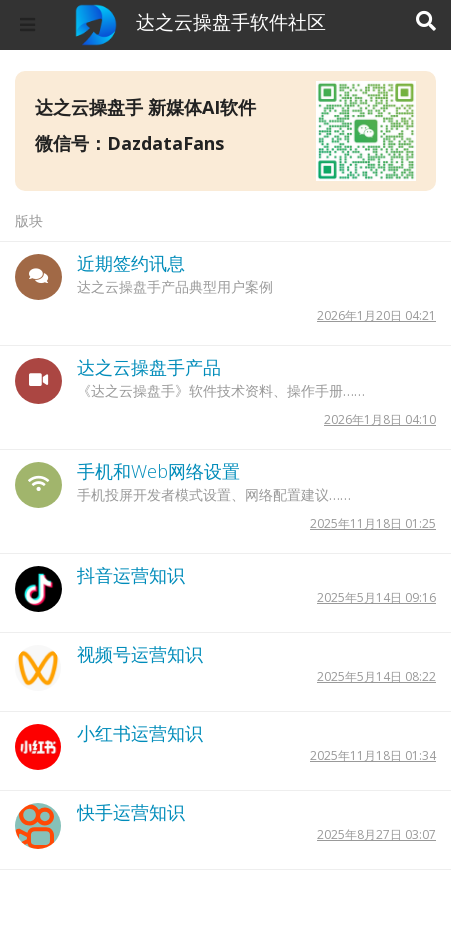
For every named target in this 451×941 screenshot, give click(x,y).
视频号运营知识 (140, 654)
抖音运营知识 (131, 575)
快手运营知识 (131, 812)
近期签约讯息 (131, 263)
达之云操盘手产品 (149, 367)
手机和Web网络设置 (158, 471)
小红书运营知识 (140, 733)
